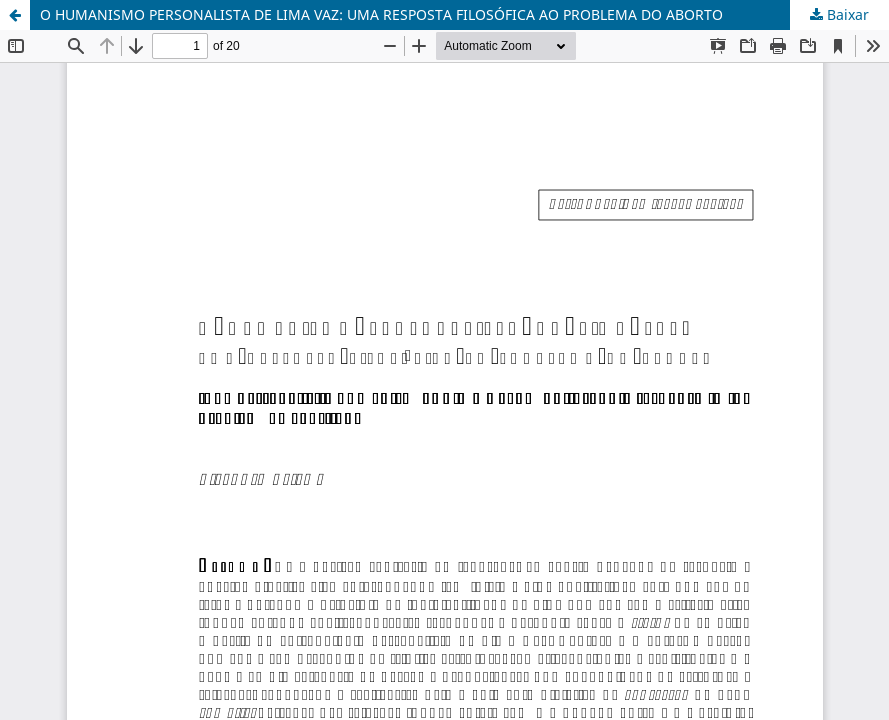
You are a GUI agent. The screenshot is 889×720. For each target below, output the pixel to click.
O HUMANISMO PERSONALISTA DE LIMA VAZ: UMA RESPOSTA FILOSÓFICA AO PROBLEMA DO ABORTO (381, 14)
